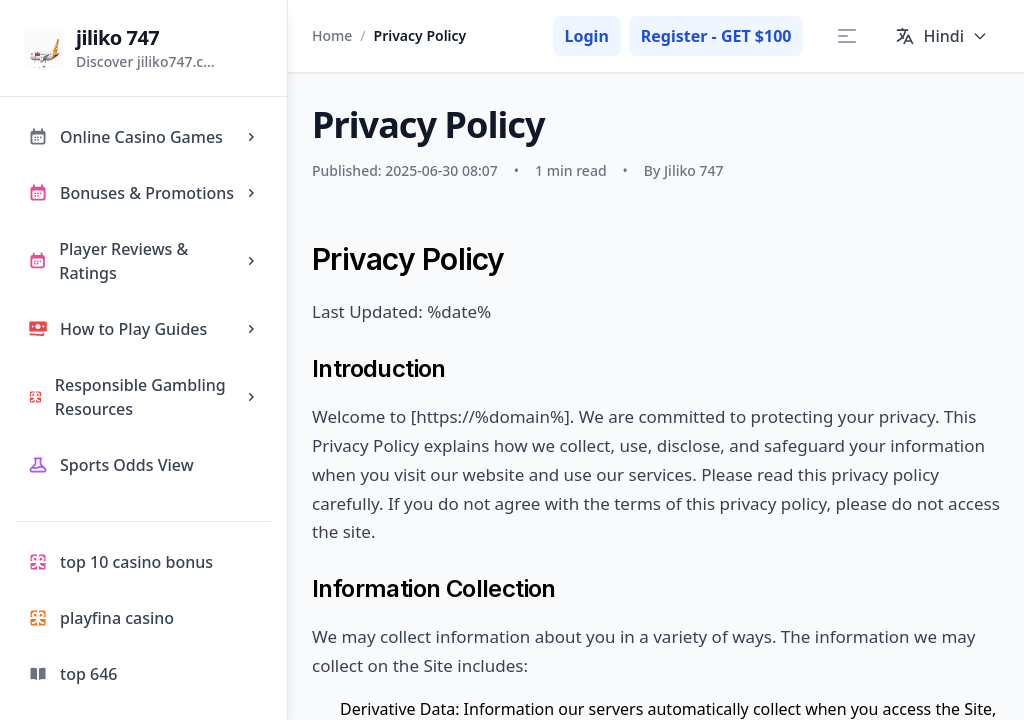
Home (332, 35)
